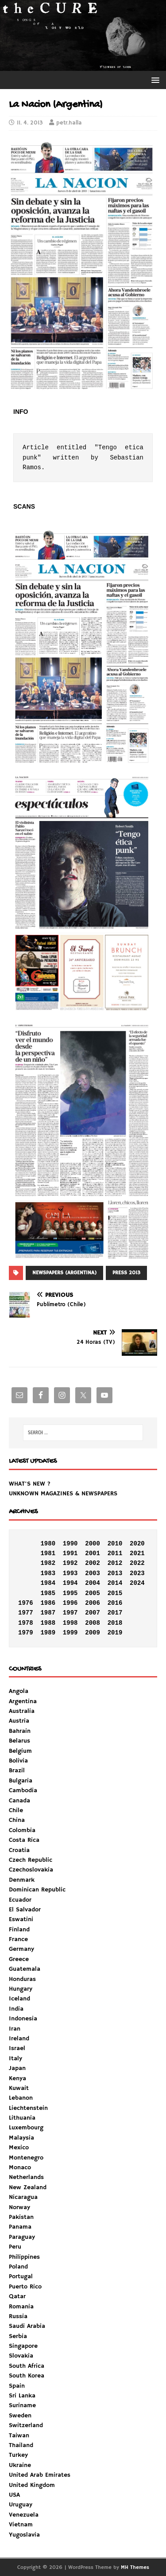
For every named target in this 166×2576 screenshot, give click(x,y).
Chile (16, 1810)
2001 (92, 1553)
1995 (70, 1593)
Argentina (23, 1701)
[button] (154, 79)
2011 (115, 1553)
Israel (17, 2048)
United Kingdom (32, 2485)
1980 (47, 1543)
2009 (92, 1632)
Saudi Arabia (27, 2326)
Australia (22, 1711)
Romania (21, 2307)
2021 (137, 1553)
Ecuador (20, 1900)
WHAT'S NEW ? (29, 1484)
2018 (115, 1623)
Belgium (20, 1751)
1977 (25, 1612)
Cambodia (23, 1790)
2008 (92, 1623)
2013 (115, 1573)
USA (14, 2495)
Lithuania (22, 2118)
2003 (92, 1573)
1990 (70, 1543)
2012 (115, 1563)
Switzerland (26, 2425)
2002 (92, 1563)
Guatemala (24, 1969)
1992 (70, 1563)
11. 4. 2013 (30, 123)
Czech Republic (30, 1860)
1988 (47, 1623)
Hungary (20, 1989)
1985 (47, 1593)
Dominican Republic (37, 1890)
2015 (115, 1593)
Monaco (20, 2167)
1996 (70, 1603)
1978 (25, 1623)
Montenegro (26, 2158)
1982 (47, 1563)
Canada (19, 1801)
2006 (92, 1603)
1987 (47, 1612)
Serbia (18, 2336)
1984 (47, 1583)
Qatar (17, 2296)
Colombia (22, 1830)
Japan (17, 2068)
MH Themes (135, 2567)
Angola (18, 1691)
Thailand (21, 2445)
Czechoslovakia (31, 1870)
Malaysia (21, 2138)
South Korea (26, 2376)
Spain (17, 2386)
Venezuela (24, 2515)
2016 (115, 1603)
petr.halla (69, 123)
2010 (115, 1543)
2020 (137, 1543)
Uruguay (20, 2505)
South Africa (26, 2366)
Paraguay (22, 2237)
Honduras (22, 1979)
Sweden (20, 2416)
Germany (21, 1949)
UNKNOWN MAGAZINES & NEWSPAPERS (63, 1494)
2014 (115, 1583)
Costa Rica (24, 1840)
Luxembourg (26, 2128)
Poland (18, 2267)
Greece (19, 1959)
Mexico (19, 2148)
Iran (14, 2029)
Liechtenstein (28, 2108)
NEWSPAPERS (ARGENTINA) (64, 1272)
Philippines (24, 2257)
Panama (20, 2227)
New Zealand (27, 2187)
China (17, 1820)
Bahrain (20, 1731)
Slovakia (21, 2356)
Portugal (21, 2276)
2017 (115, 1612)
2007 (92, 1612)
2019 (115, 1632)
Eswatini (21, 1919)
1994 (70, 1583)
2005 (92, 1593)
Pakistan (21, 2217)
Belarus (19, 1741)
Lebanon (21, 2098)
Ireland (19, 2039)
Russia (18, 2316)
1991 (70, 1553)
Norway (19, 2207)
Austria (19, 1721)
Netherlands (26, 2177)
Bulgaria (20, 1781)
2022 (137, 1563)
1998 (70, 1623)
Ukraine (20, 2465)
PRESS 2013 (126, 1272)
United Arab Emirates (39, 2475)
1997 (70, 1612)
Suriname (22, 2405)
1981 (47, 1553)
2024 (137, 1583)
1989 (47, 1632)
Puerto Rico (25, 2287)
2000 (92, 1543)
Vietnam (21, 2525)
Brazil (17, 1770)
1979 (25, 1632)
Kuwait (19, 2088)
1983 (47, 1573)
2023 (137, 1573)
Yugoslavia (24, 2535)
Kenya (17, 2078)
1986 (47, 1603)
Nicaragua (23, 2197)
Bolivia (18, 1761)
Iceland (19, 1999)
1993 (70, 1573)
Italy (15, 2058)
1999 (70, 1632)
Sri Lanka (22, 2396)
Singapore (23, 2346)
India (16, 2009)
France (18, 1939)
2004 (92, 1583)
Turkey (18, 2455)
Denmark (22, 1880)
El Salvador (25, 1910)
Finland (19, 1930)
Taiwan (19, 2436)
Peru (15, 2247)
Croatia (19, 1850)
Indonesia (23, 2019)
